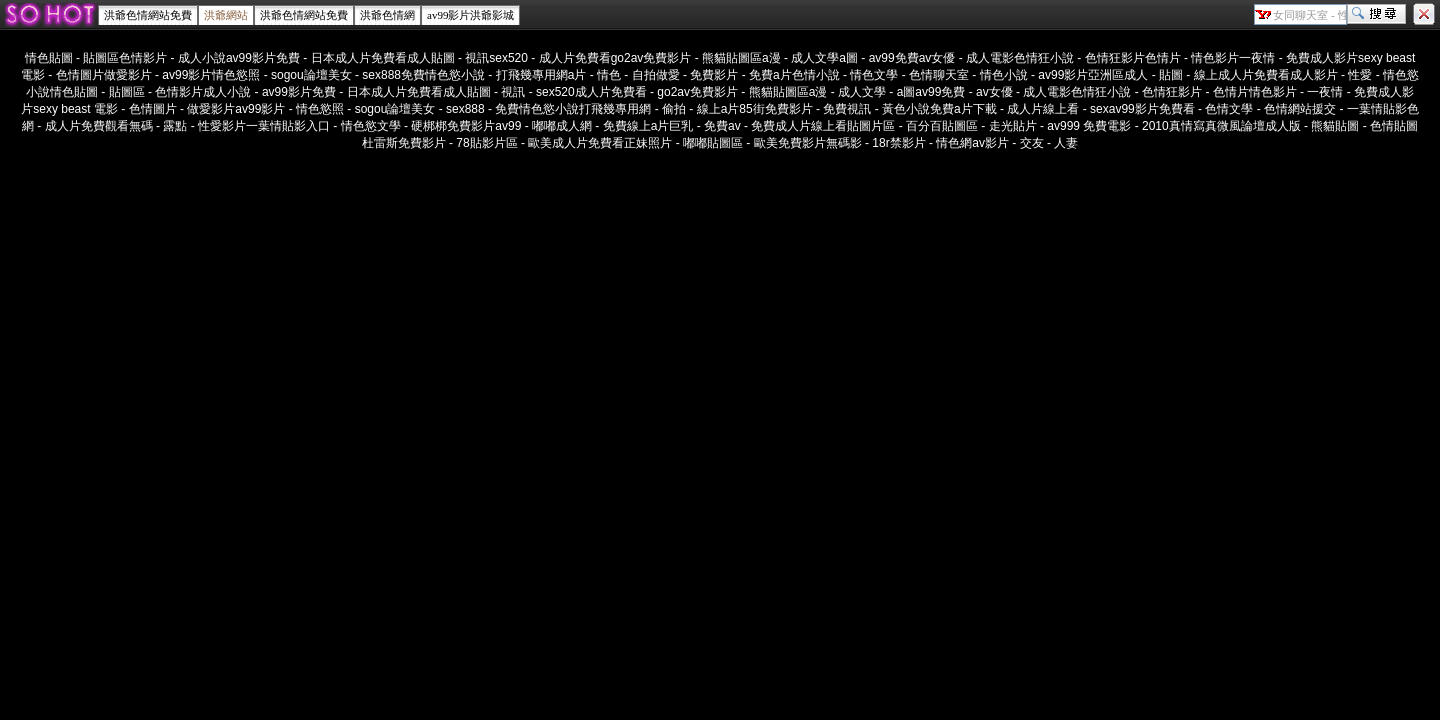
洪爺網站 (226, 15)
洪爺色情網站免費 (148, 15)
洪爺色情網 (387, 15)
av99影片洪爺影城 (470, 15)
